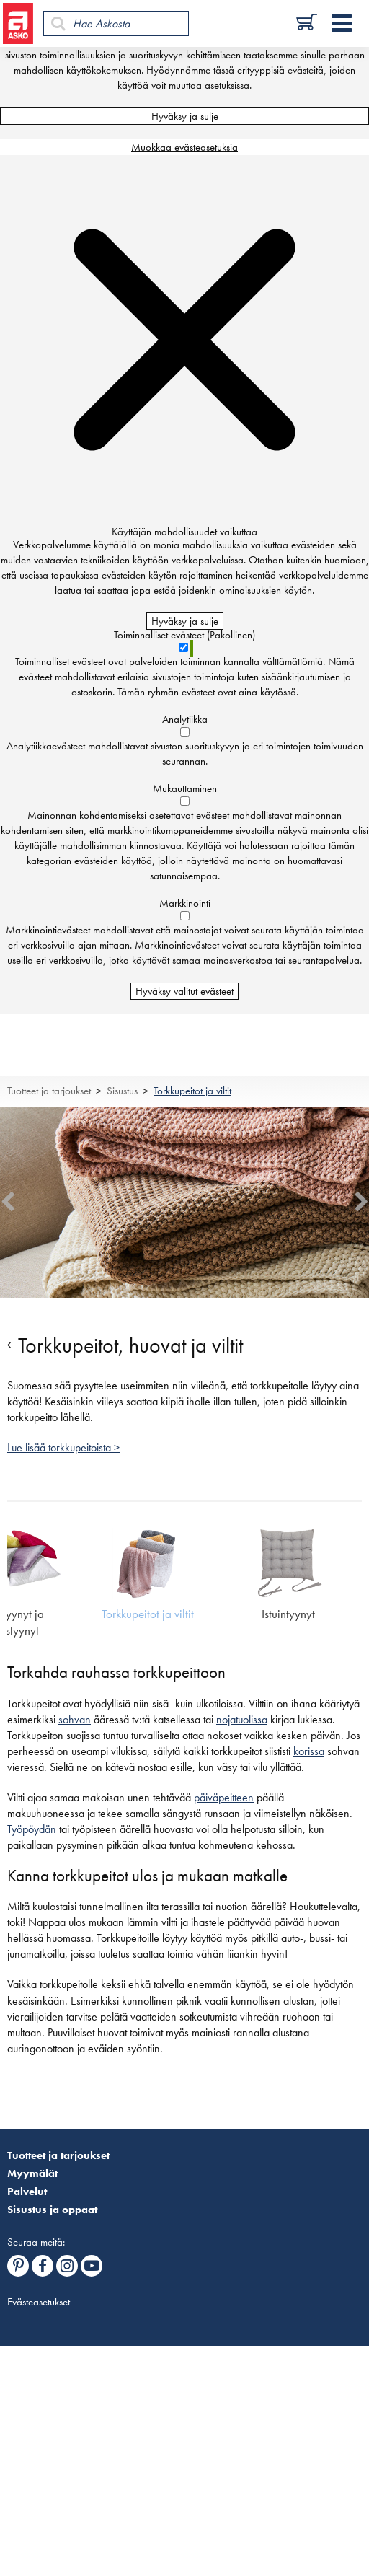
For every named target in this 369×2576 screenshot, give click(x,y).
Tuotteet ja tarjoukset (49, 1090)
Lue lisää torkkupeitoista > (63, 1448)
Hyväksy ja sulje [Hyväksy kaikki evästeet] (184, 116)
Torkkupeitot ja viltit (192, 1090)
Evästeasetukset (38, 2302)
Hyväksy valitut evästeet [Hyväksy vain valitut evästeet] (184, 991)
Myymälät (32, 2173)
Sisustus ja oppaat (52, 2209)
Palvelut (27, 2191)
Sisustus (122, 1090)
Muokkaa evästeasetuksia (184, 147)
